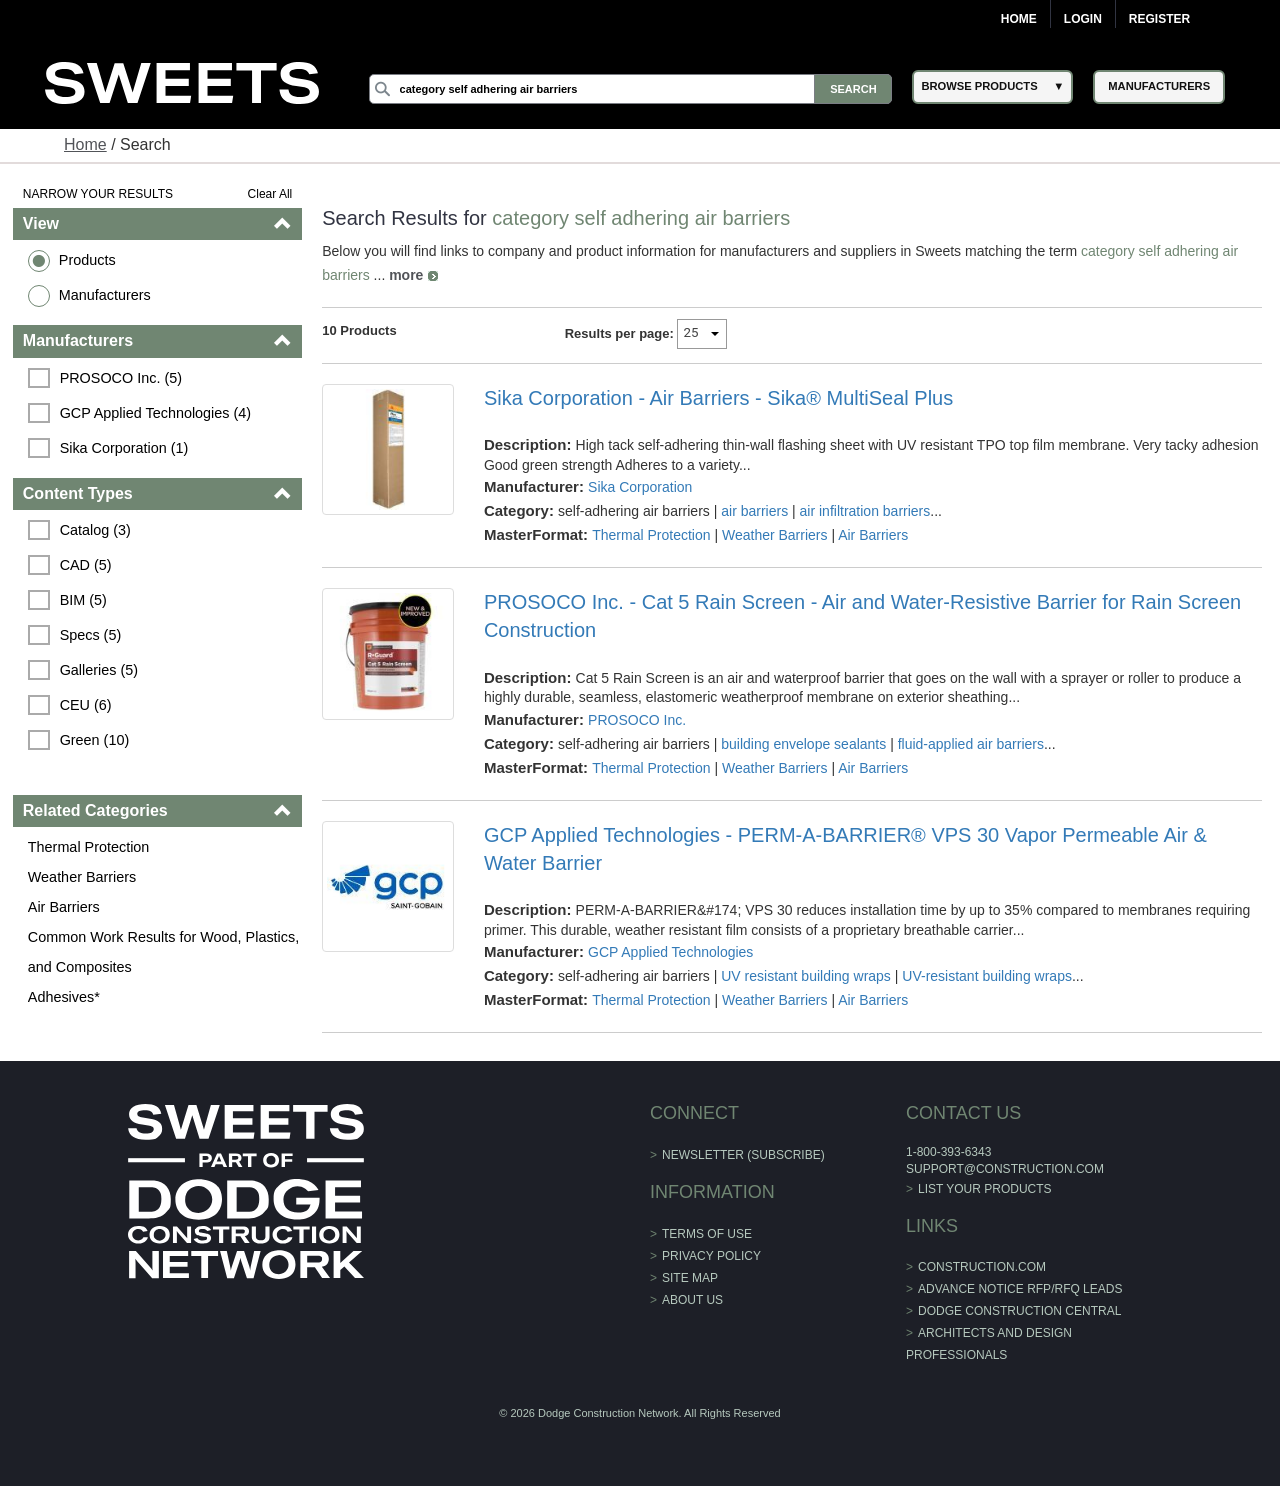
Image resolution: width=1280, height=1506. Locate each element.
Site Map (690, 1278)
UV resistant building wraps (806, 976)
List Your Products (985, 1189)
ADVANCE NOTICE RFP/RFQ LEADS (1020, 1289)
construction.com (982, 1267)
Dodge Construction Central (1019, 1311)
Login (1083, 19)
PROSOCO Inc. (637, 720)
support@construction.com (1005, 1169)
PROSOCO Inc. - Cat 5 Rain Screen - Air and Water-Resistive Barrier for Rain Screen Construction (862, 616)
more (406, 275)
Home (1019, 19)
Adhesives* (64, 997)
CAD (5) (86, 565)
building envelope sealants (803, 744)
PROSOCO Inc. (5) (121, 378)
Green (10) (95, 740)
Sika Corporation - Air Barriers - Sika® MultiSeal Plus (718, 398)
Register (1159, 19)
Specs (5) (91, 635)
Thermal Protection (89, 847)
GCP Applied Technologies (670, 952)
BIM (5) (83, 600)
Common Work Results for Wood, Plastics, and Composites (163, 952)
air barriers (754, 511)
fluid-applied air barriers (971, 744)
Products (87, 260)
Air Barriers (64, 907)
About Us (692, 1300)
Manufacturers (105, 295)
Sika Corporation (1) (124, 448)
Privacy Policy (711, 1256)
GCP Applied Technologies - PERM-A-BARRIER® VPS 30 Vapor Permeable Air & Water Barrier (845, 849)
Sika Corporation (640, 487)
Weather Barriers (82, 877)
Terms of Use (707, 1234)
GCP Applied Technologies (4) (155, 413)
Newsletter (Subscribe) (743, 1155)
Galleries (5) (99, 670)
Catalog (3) (95, 530)
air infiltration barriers (865, 511)
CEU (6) (86, 705)
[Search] (631, 89)
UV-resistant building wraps (987, 976)
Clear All (270, 194)
